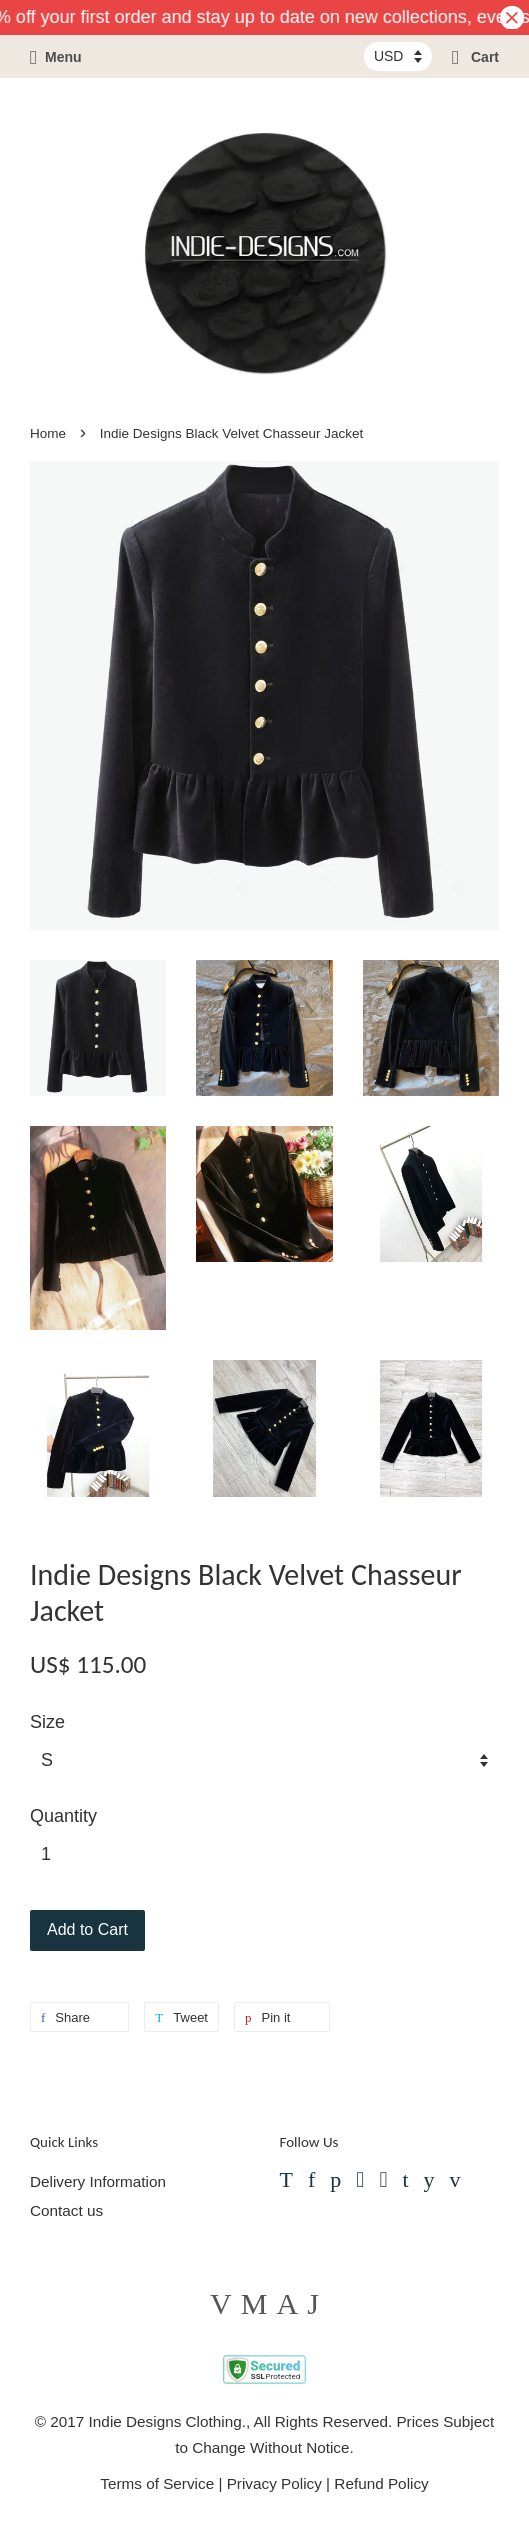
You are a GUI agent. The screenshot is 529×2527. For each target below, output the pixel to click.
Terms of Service (157, 2483)
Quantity (63, 1816)
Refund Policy (381, 2483)
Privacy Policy (274, 2483)
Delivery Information (98, 2181)
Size (47, 1722)
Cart (475, 57)
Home (48, 433)
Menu (56, 57)
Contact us (66, 2210)
